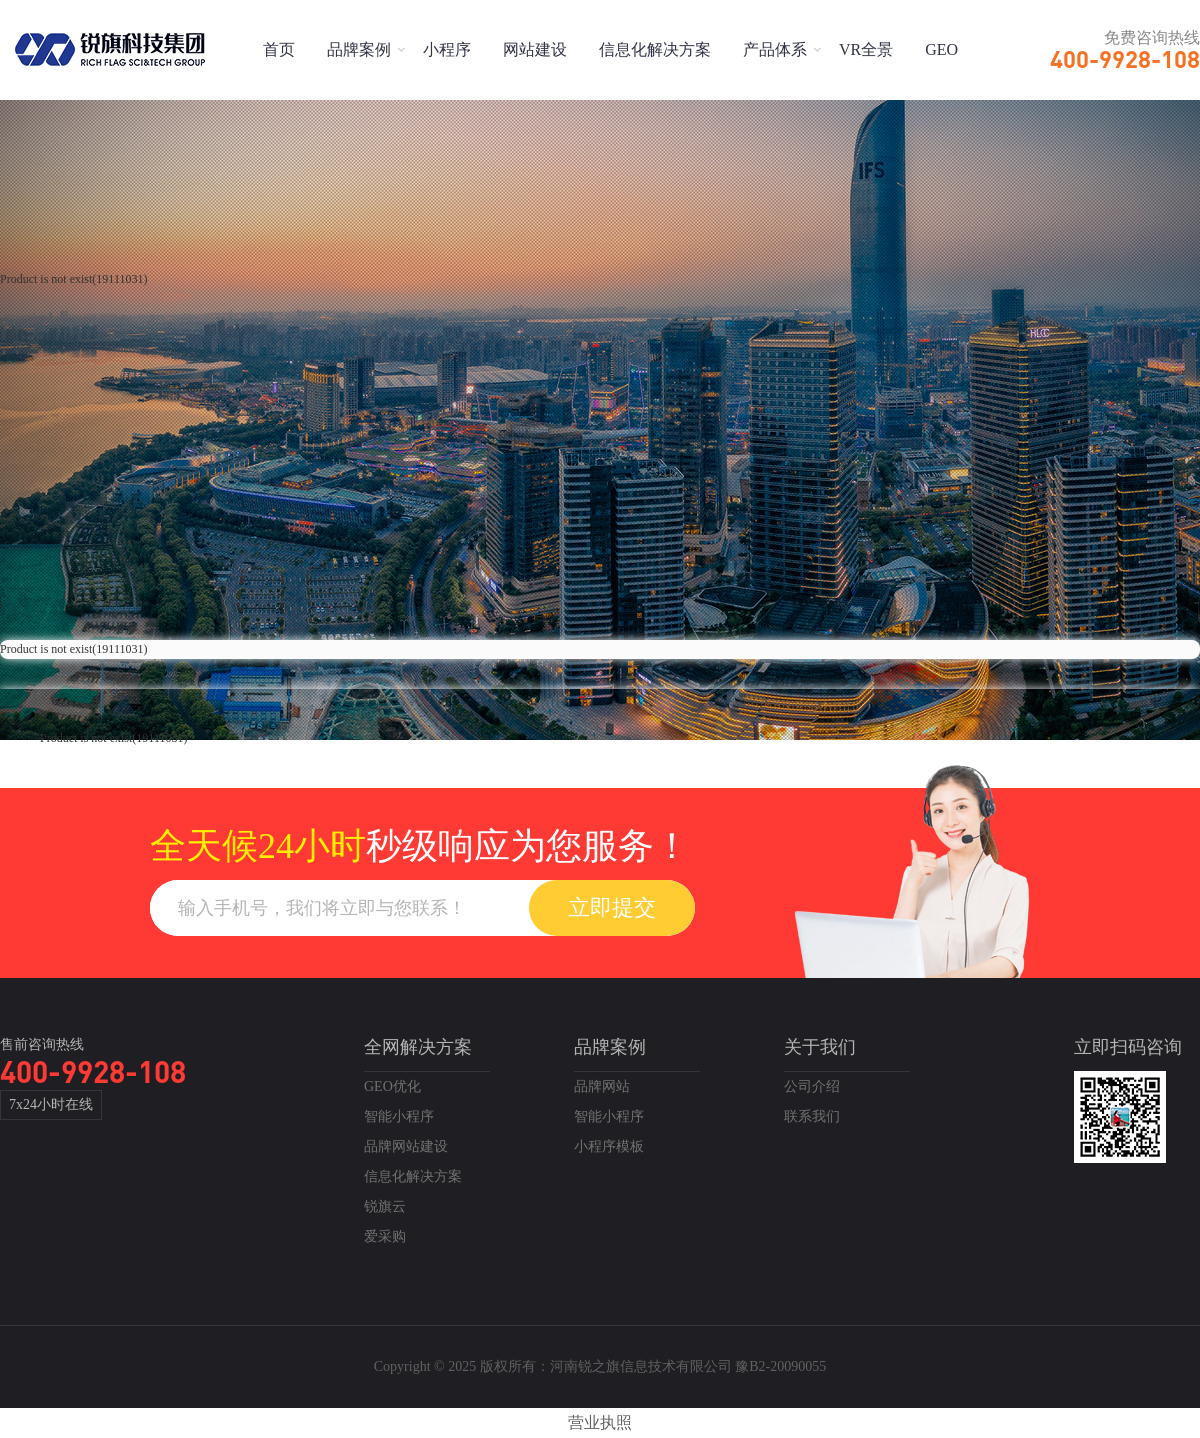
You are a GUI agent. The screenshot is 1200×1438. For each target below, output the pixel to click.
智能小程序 (399, 1116)
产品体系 (775, 49)
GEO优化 (392, 1086)
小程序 (447, 49)
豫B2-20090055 (780, 1366)
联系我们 (812, 1116)
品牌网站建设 (406, 1146)
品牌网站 (602, 1086)
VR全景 (866, 49)
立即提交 (612, 907)
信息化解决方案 (655, 49)
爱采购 (385, 1236)
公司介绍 (812, 1086)
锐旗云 (385, 1206)
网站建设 (535, 49)
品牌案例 (359, 49)
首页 (279, 49)
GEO (941, 49)
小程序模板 (609, 1146)
